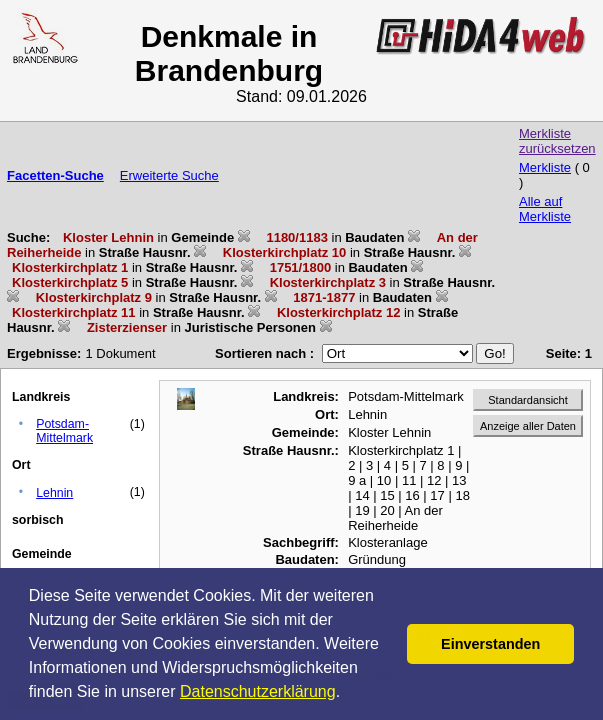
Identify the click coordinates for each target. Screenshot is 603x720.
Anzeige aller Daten (528, 426)
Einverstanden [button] (490, 644)
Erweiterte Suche (169, 175)
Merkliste (545, 167)
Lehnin (54, 493)
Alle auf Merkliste (545, 209)
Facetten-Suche (55, 175)
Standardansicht (528, 400)
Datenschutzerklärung (258, 691)
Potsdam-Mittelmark (64, 431)
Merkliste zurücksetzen (557, 141)
